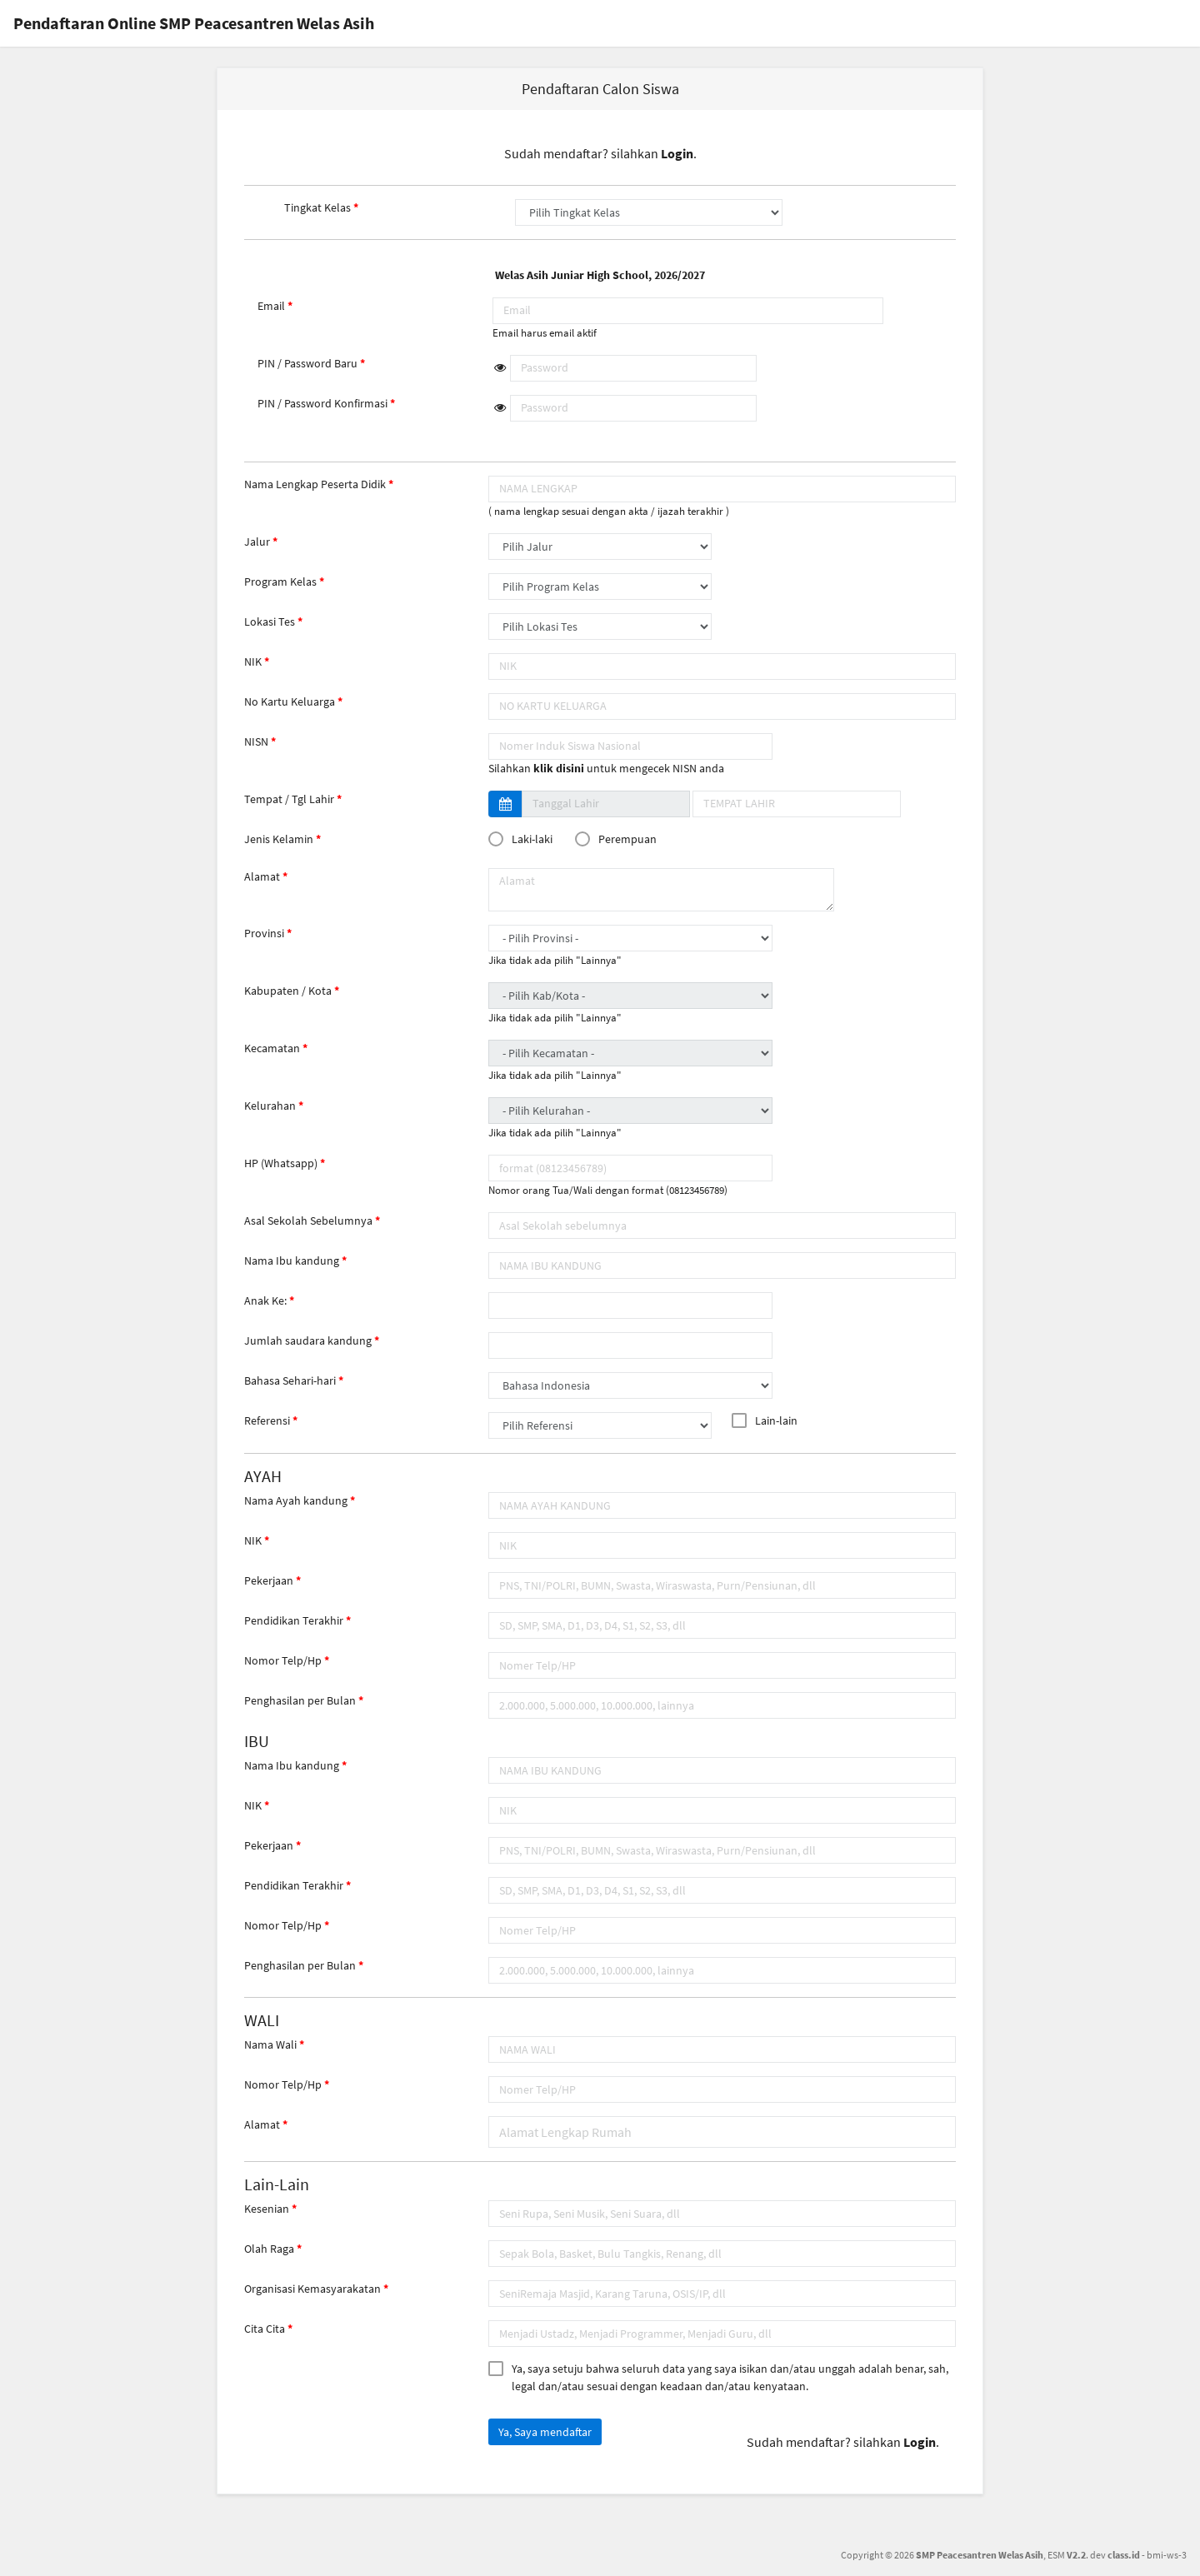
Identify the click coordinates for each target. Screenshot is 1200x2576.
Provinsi (264, 933)
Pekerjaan (268, 1580)
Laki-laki (523, 838)
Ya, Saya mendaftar (545, 2431)
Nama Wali (270, 2044)
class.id (1124, 2555)
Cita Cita (264, 2328)
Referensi (267, 1420)
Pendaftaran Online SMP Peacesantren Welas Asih (193, 22)
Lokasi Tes (269, 621)
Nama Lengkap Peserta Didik (315, 484)
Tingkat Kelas (317, 207)
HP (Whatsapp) (281, 1163)
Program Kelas (280, 581)
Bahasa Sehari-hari (290, 1380)
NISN (256, 741)
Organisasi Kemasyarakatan (312, 2288)
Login (677, 153)
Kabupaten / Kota (288, 990)
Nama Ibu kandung (291, 1260)
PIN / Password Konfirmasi (323, 403)
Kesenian (266, 2208)
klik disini (558, 768)
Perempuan (619, 838)
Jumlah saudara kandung (308, 1340)
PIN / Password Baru (308, 363)
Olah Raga (269, 2248)
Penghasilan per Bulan (300, 1700)
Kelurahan (270, 1105)
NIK (253, 661)
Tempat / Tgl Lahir (289, 798)
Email (271, 305)
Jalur (257, 541)
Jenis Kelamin (278, 838)
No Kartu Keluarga (289, 701)
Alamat (262, 876)
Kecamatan (272, 1048)
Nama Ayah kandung (296, 1500)
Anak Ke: (265, 1300)
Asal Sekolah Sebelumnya (308, 1220)
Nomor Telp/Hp (283, 1660)
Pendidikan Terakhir (293, 1620)
